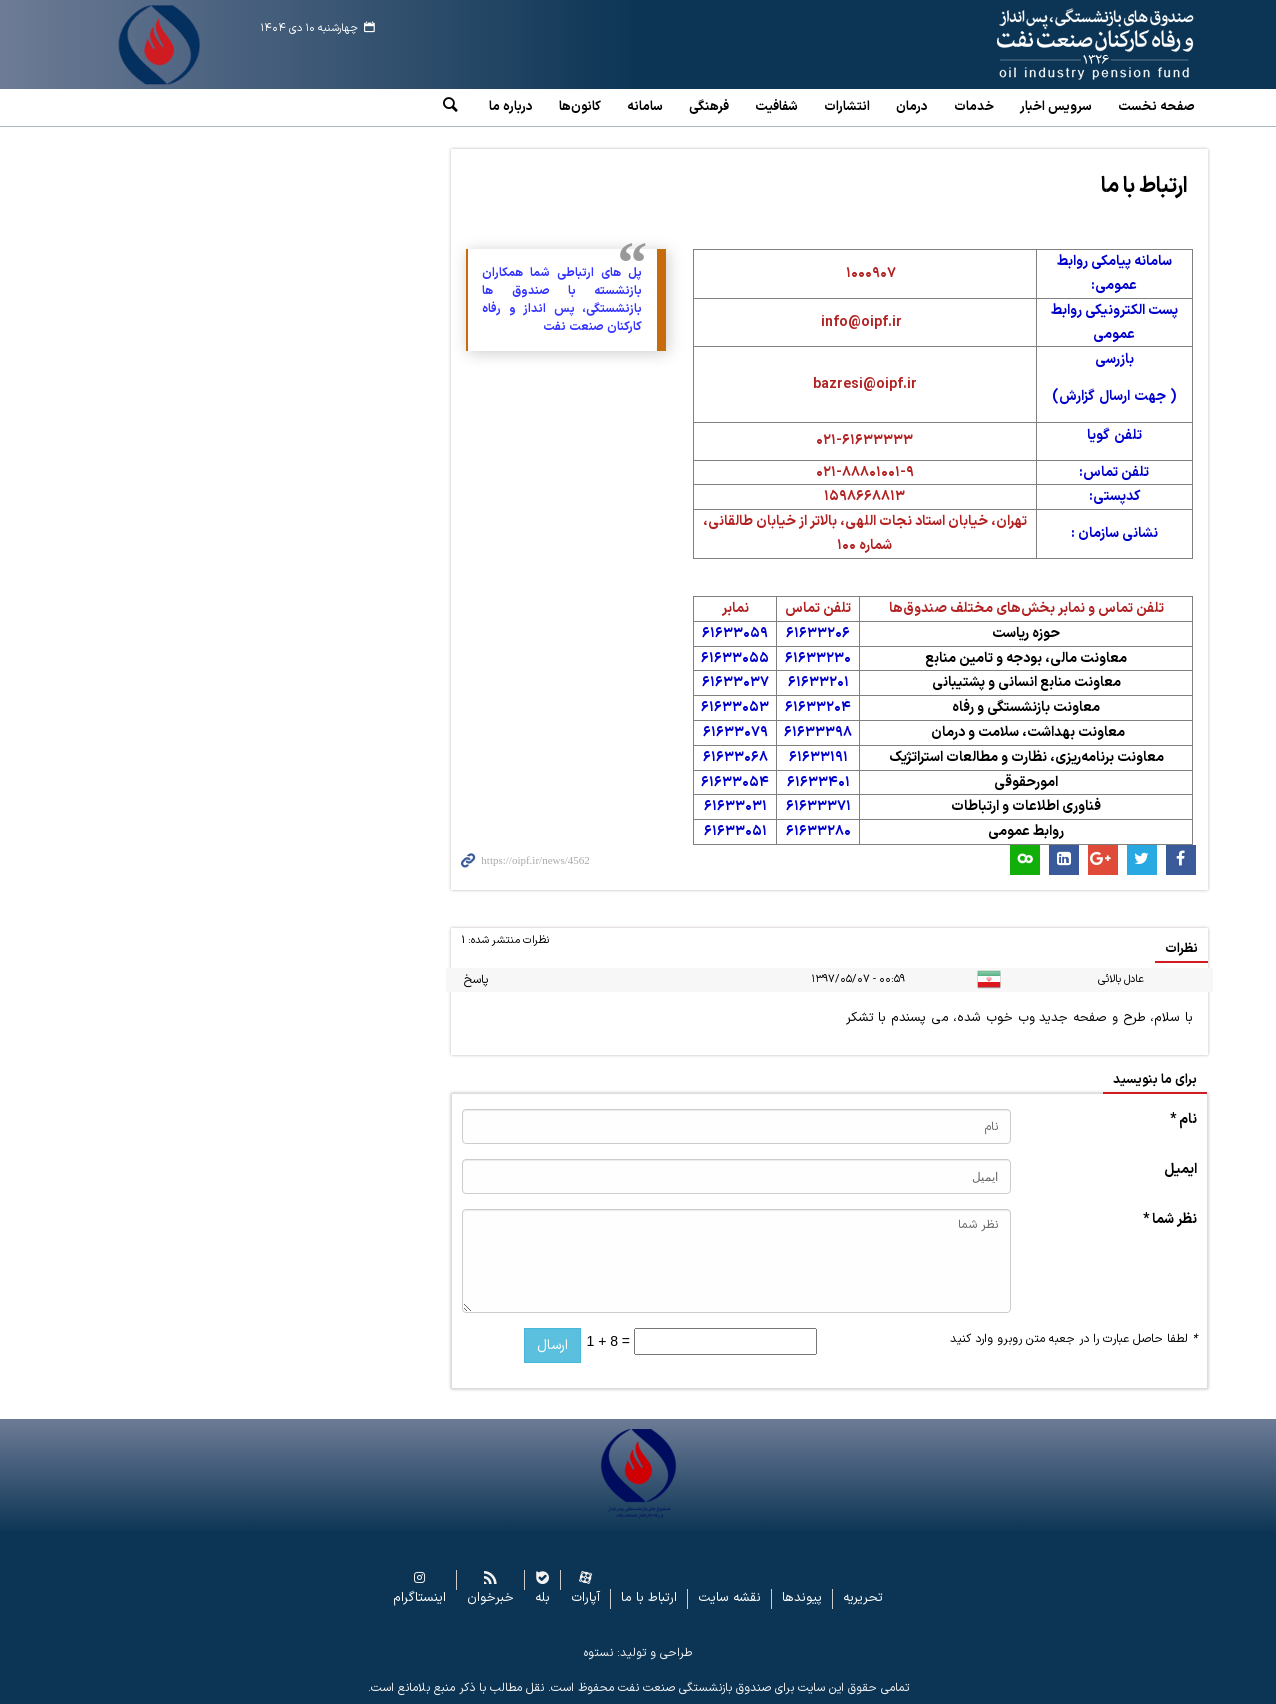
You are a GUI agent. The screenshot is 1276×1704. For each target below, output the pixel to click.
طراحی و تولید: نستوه (638, 1653)
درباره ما (511, 107)
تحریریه (863, 1598)
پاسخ (476, 980)
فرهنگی (709, 107)
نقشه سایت (729, 1598)
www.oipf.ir (1050, 45)
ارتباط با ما (1144, 186)
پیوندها (802, 1598)
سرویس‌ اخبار (1056, 107)
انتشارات (847, 107)
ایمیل (1180, 1169)
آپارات (585, 1598)
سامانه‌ (645, 107)
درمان (912, 107)
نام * (1183, 1119)
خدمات (974, 107)
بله (542, 1598)
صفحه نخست (1156, 107)
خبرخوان (490, 1598)
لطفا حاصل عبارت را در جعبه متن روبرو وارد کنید (1073, 1339)
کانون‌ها (580, 107)
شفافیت (776, 107)
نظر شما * (1170, 1219)
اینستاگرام (419, 1598)
